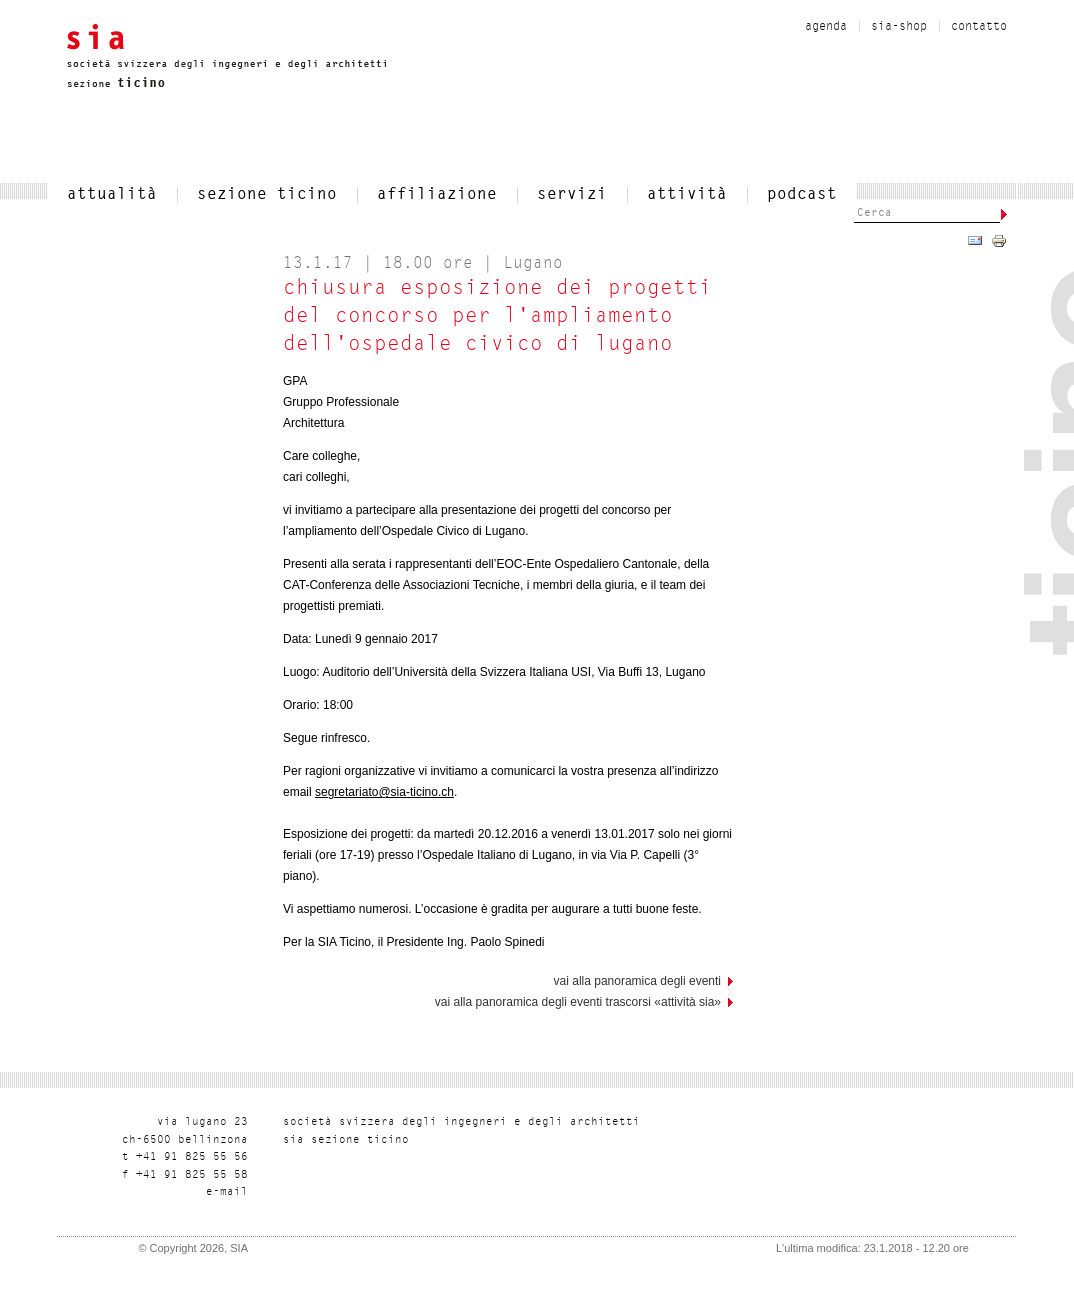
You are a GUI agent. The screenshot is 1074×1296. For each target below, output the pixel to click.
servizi (572, 195)
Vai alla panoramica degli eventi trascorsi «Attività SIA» (578, 1002)
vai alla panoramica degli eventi (637, 981)
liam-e (227, 1192)
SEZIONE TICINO (267, 195)
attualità (112, 195)
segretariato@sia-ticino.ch (384, 792)
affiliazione (437, 195)
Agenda (826, 27)
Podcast (802, 195)
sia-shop (899, 27)
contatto (979, 27)
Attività (687, 195)
